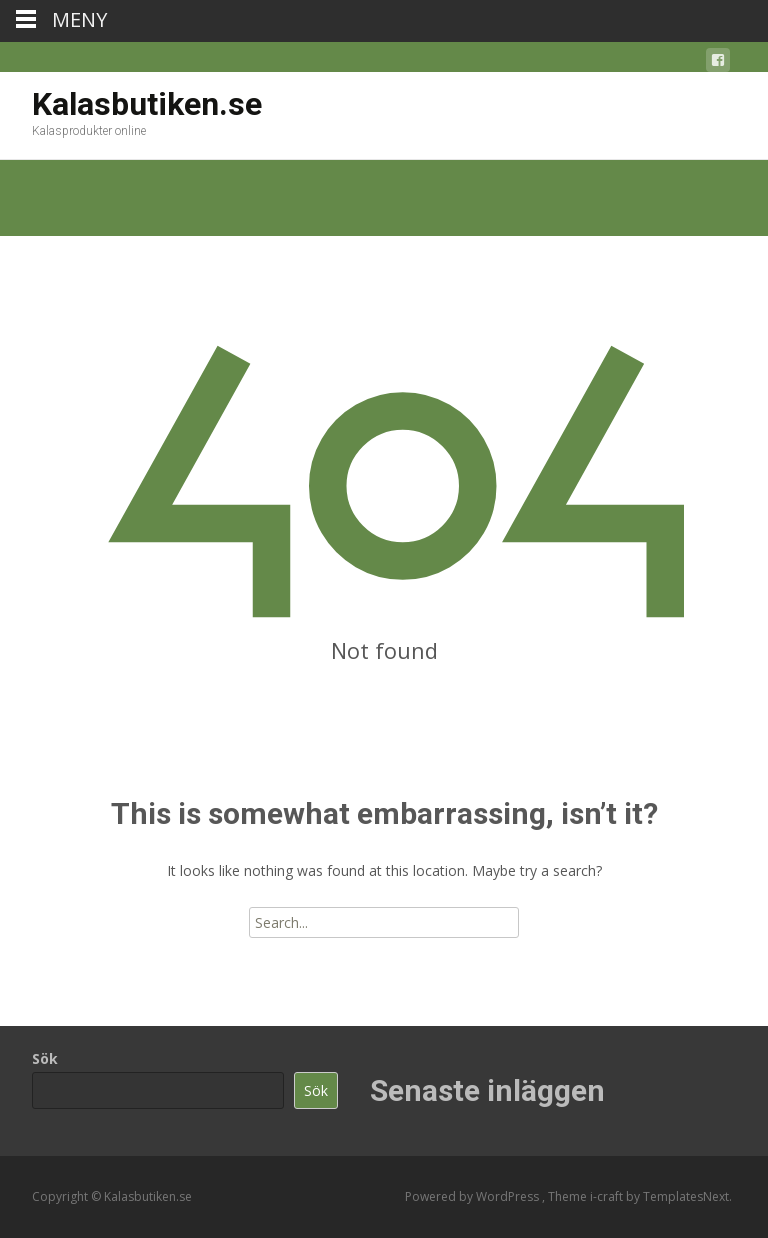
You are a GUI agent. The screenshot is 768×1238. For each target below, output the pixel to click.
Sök (45, 1058)
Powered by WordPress (473, 1196)
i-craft (608, 1196)
